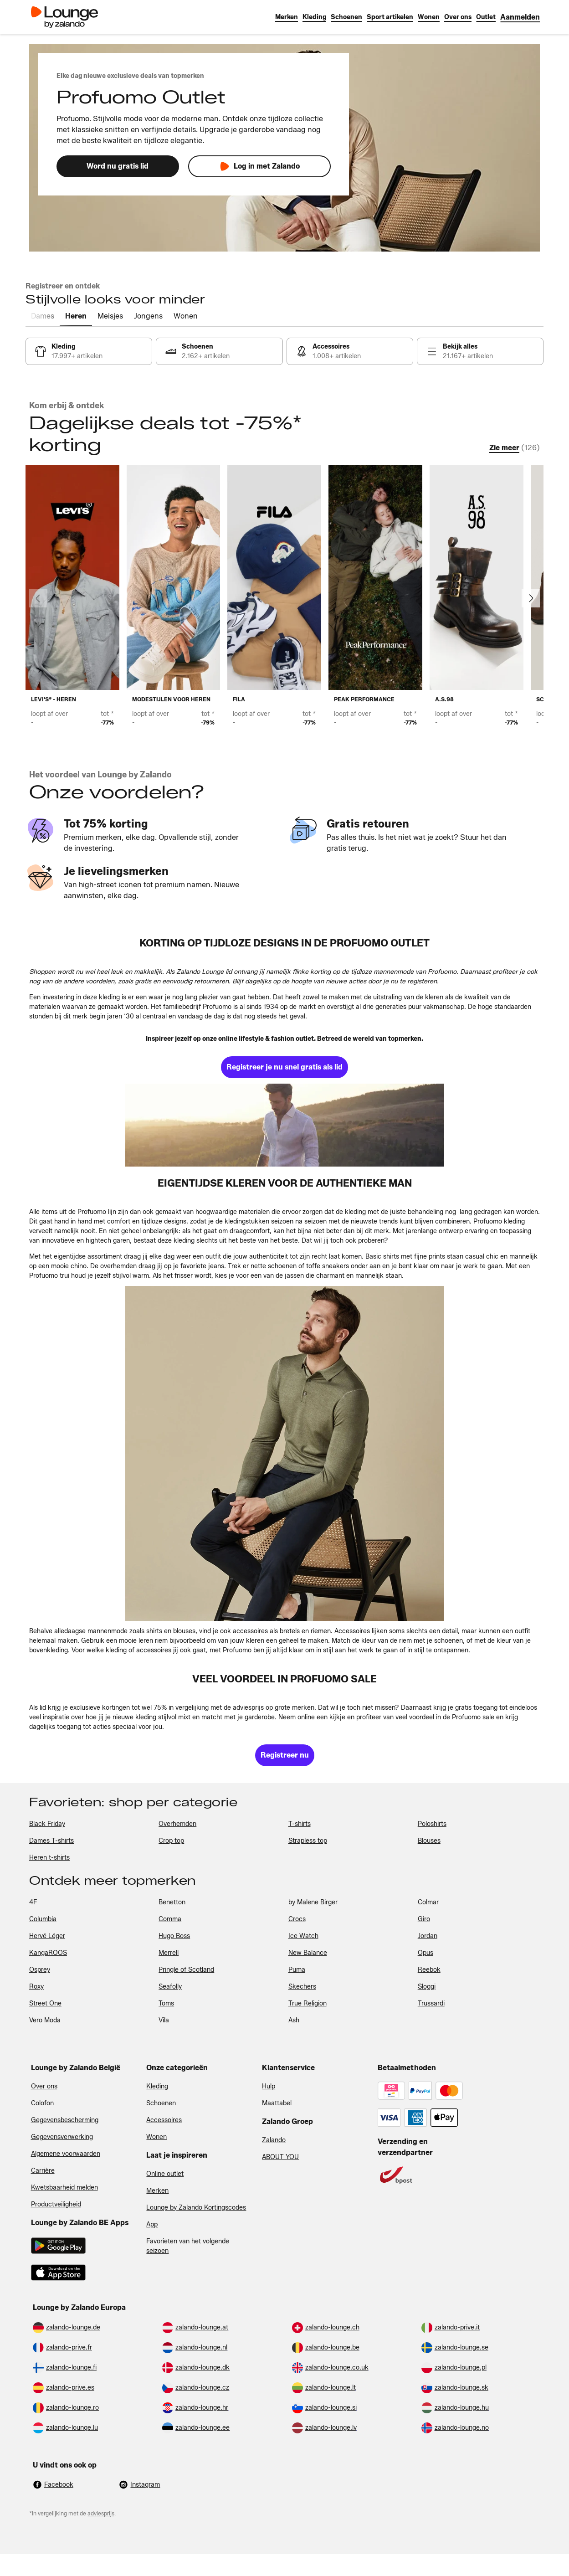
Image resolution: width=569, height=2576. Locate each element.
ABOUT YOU (280, 2157)
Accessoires (164, 2120)
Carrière (43, 2171)
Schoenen (161, 2103)
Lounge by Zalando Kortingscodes (196, 2207)
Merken (157, 2191)
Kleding (157, 2086)
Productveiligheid (56, 2204)
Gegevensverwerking (62, 2137)
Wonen (156, 2137)
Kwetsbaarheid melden (64, 2187)
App (152, 2224)
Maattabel (277, 2103)
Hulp (268, 2086)
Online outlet (165, 2174)
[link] (520, 17)
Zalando (274, 2140)
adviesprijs (100, 2513)
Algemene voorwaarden (65, 2154)
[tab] (43, 316)
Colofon (42, 2103)
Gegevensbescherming (64, 2120)
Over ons (44, 2086)
